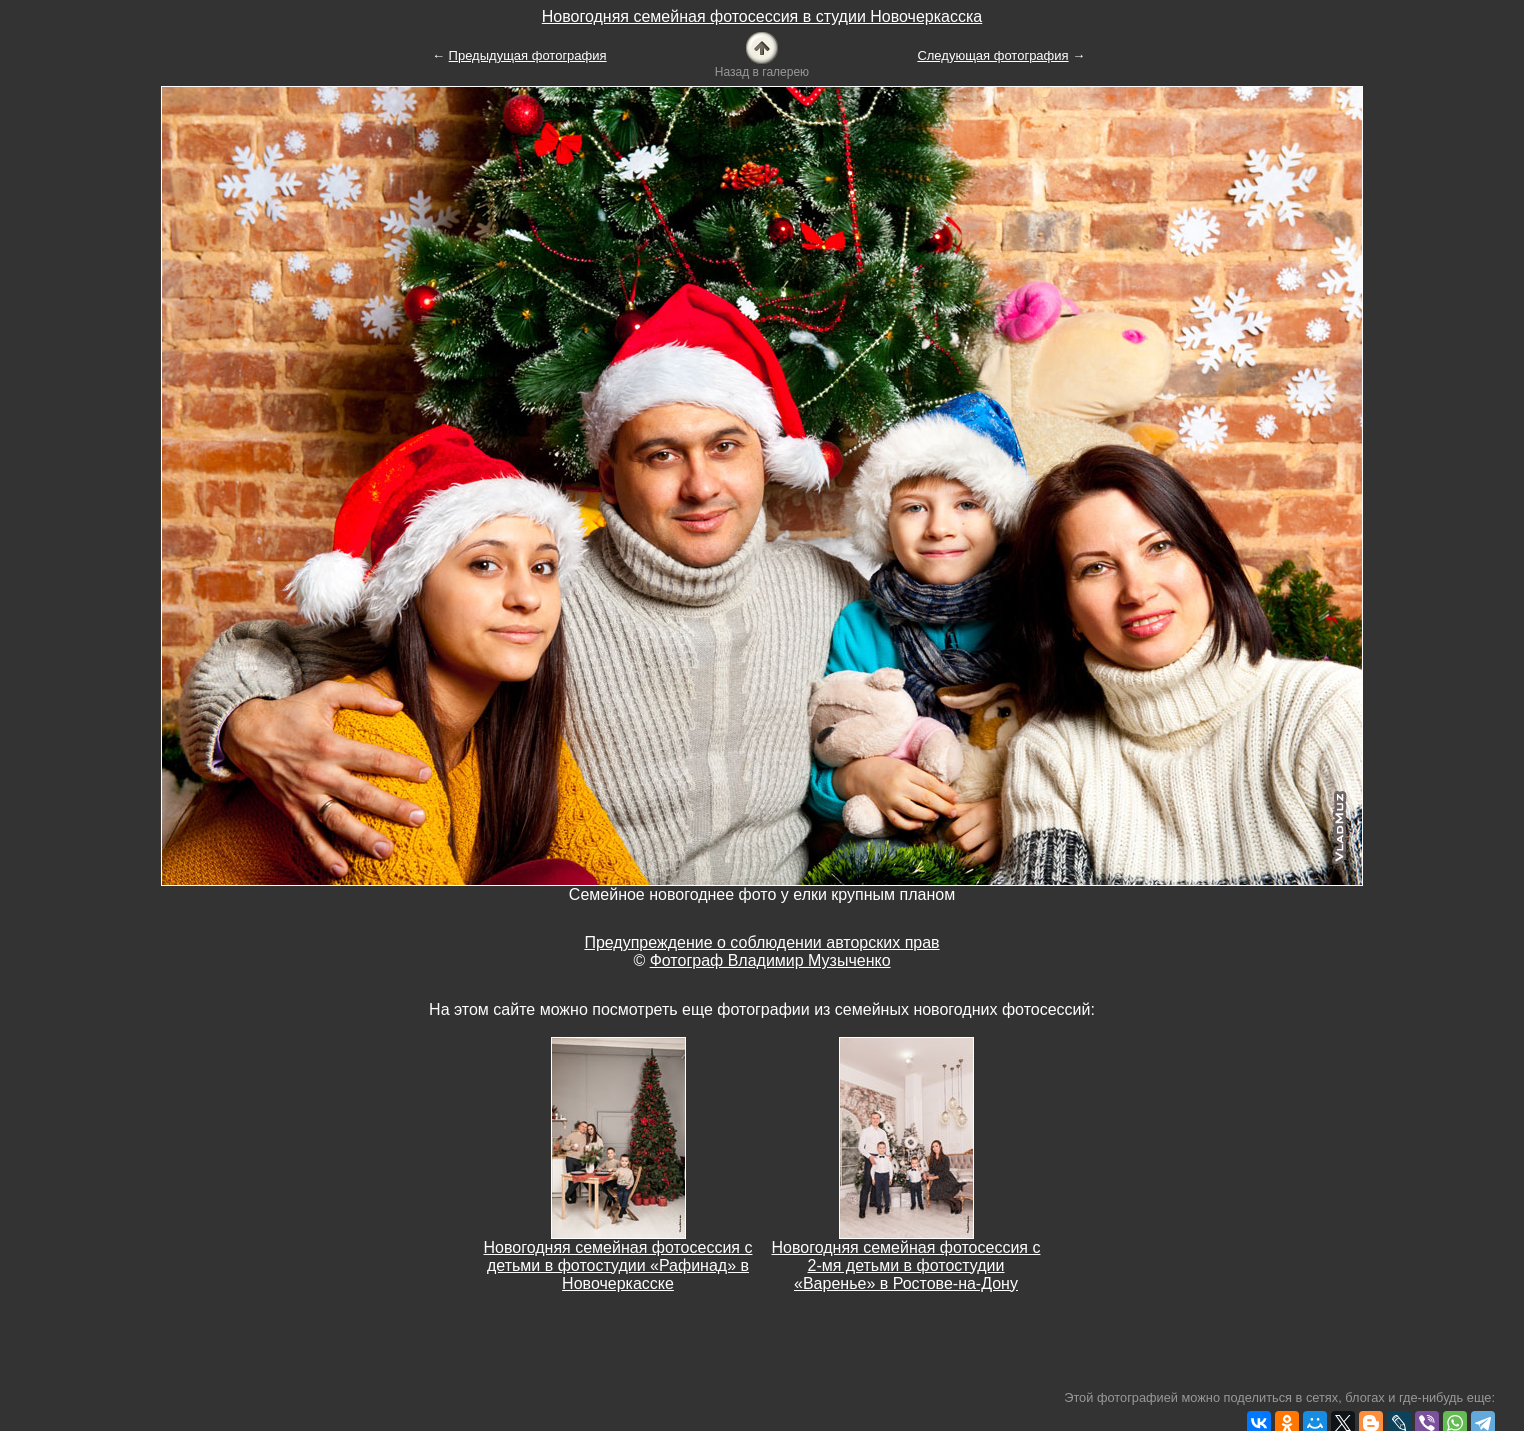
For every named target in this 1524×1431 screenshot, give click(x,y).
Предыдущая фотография (528, 55)
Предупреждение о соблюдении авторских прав (761, 942)
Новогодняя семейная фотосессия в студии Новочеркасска (762, 16)
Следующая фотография (992, 55)
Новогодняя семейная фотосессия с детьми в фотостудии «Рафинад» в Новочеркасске (618, 1265)
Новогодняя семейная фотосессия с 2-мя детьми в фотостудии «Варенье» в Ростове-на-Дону (906, 1265)
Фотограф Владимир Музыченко (770, 960)
